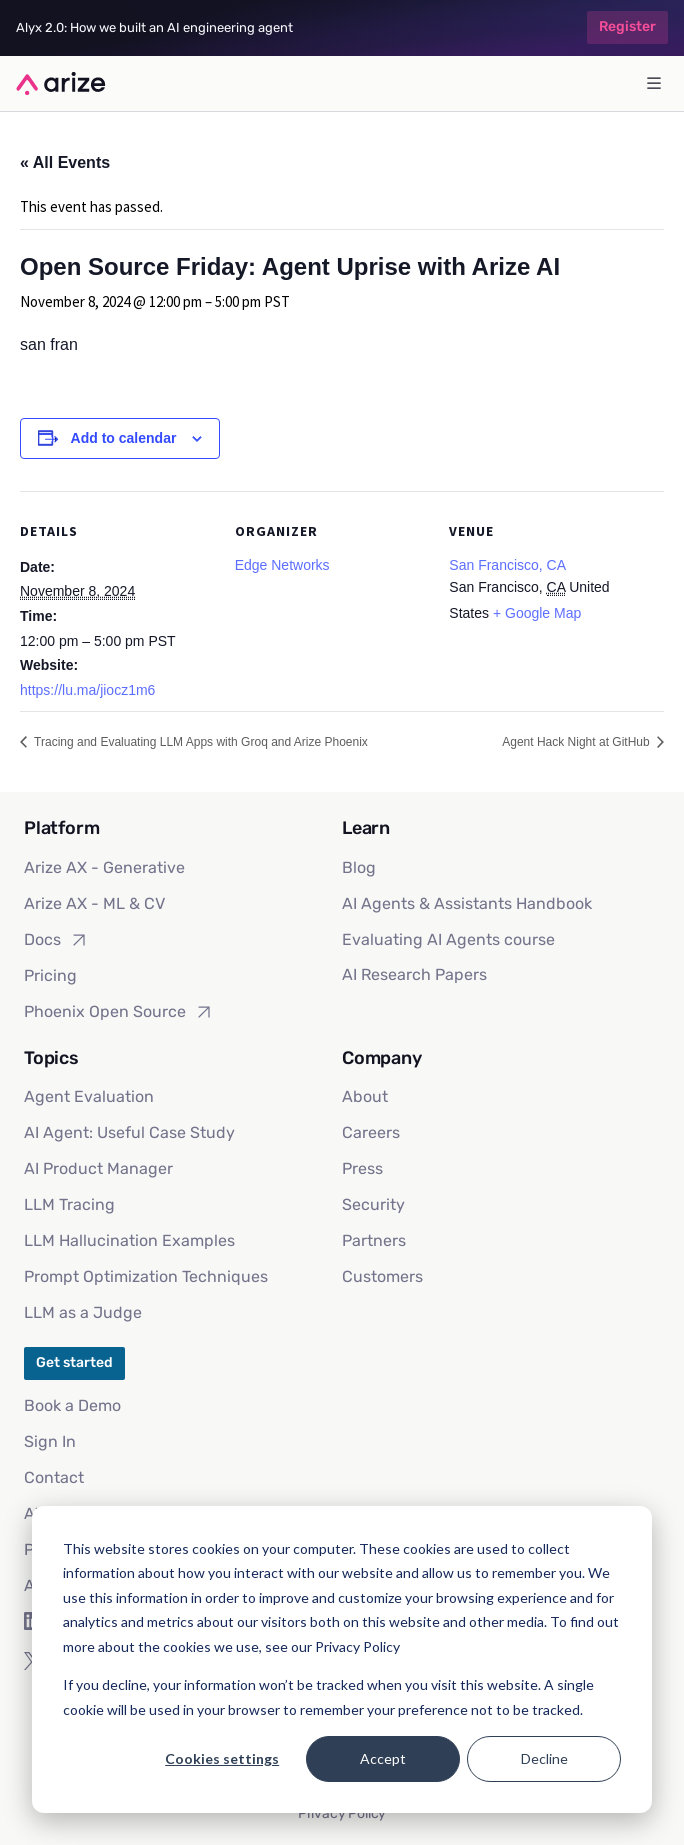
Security (373, 1204)
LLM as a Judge (83, 1312)
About (365, 1096)
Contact (54, 1477)
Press (362, 1168)
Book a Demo (72, 1405)
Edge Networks (282, 565)
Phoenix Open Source (119, 1012)
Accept (383, 1758)
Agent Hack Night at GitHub (577, 742)
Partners (374, 1240)
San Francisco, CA (507, 565)
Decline (544, 1758)
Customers (382, 1276)
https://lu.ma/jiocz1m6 (87, 690)
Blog (359, 867)
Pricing (50, 975)
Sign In (50, 1441)
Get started (74, 1362)
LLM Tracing (69, 1204)
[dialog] (342, 1659)
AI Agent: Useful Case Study (129, 1132)
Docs (56, 940)
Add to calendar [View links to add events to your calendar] (124, 438)
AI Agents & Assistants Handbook (467, 903)
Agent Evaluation (89, 1096)
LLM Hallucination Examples (129, 1240)
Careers (371, 1132)
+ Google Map (537, 613)
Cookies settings (222, 1758)
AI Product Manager (98, 1168)
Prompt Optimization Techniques (146, 1276)
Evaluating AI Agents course (448, 939)
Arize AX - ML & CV (94, 903)
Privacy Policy (342, 1814)
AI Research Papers (414, 974)
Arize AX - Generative (104, 867)
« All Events (65, 162)
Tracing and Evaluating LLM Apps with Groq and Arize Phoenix (199, 742)
